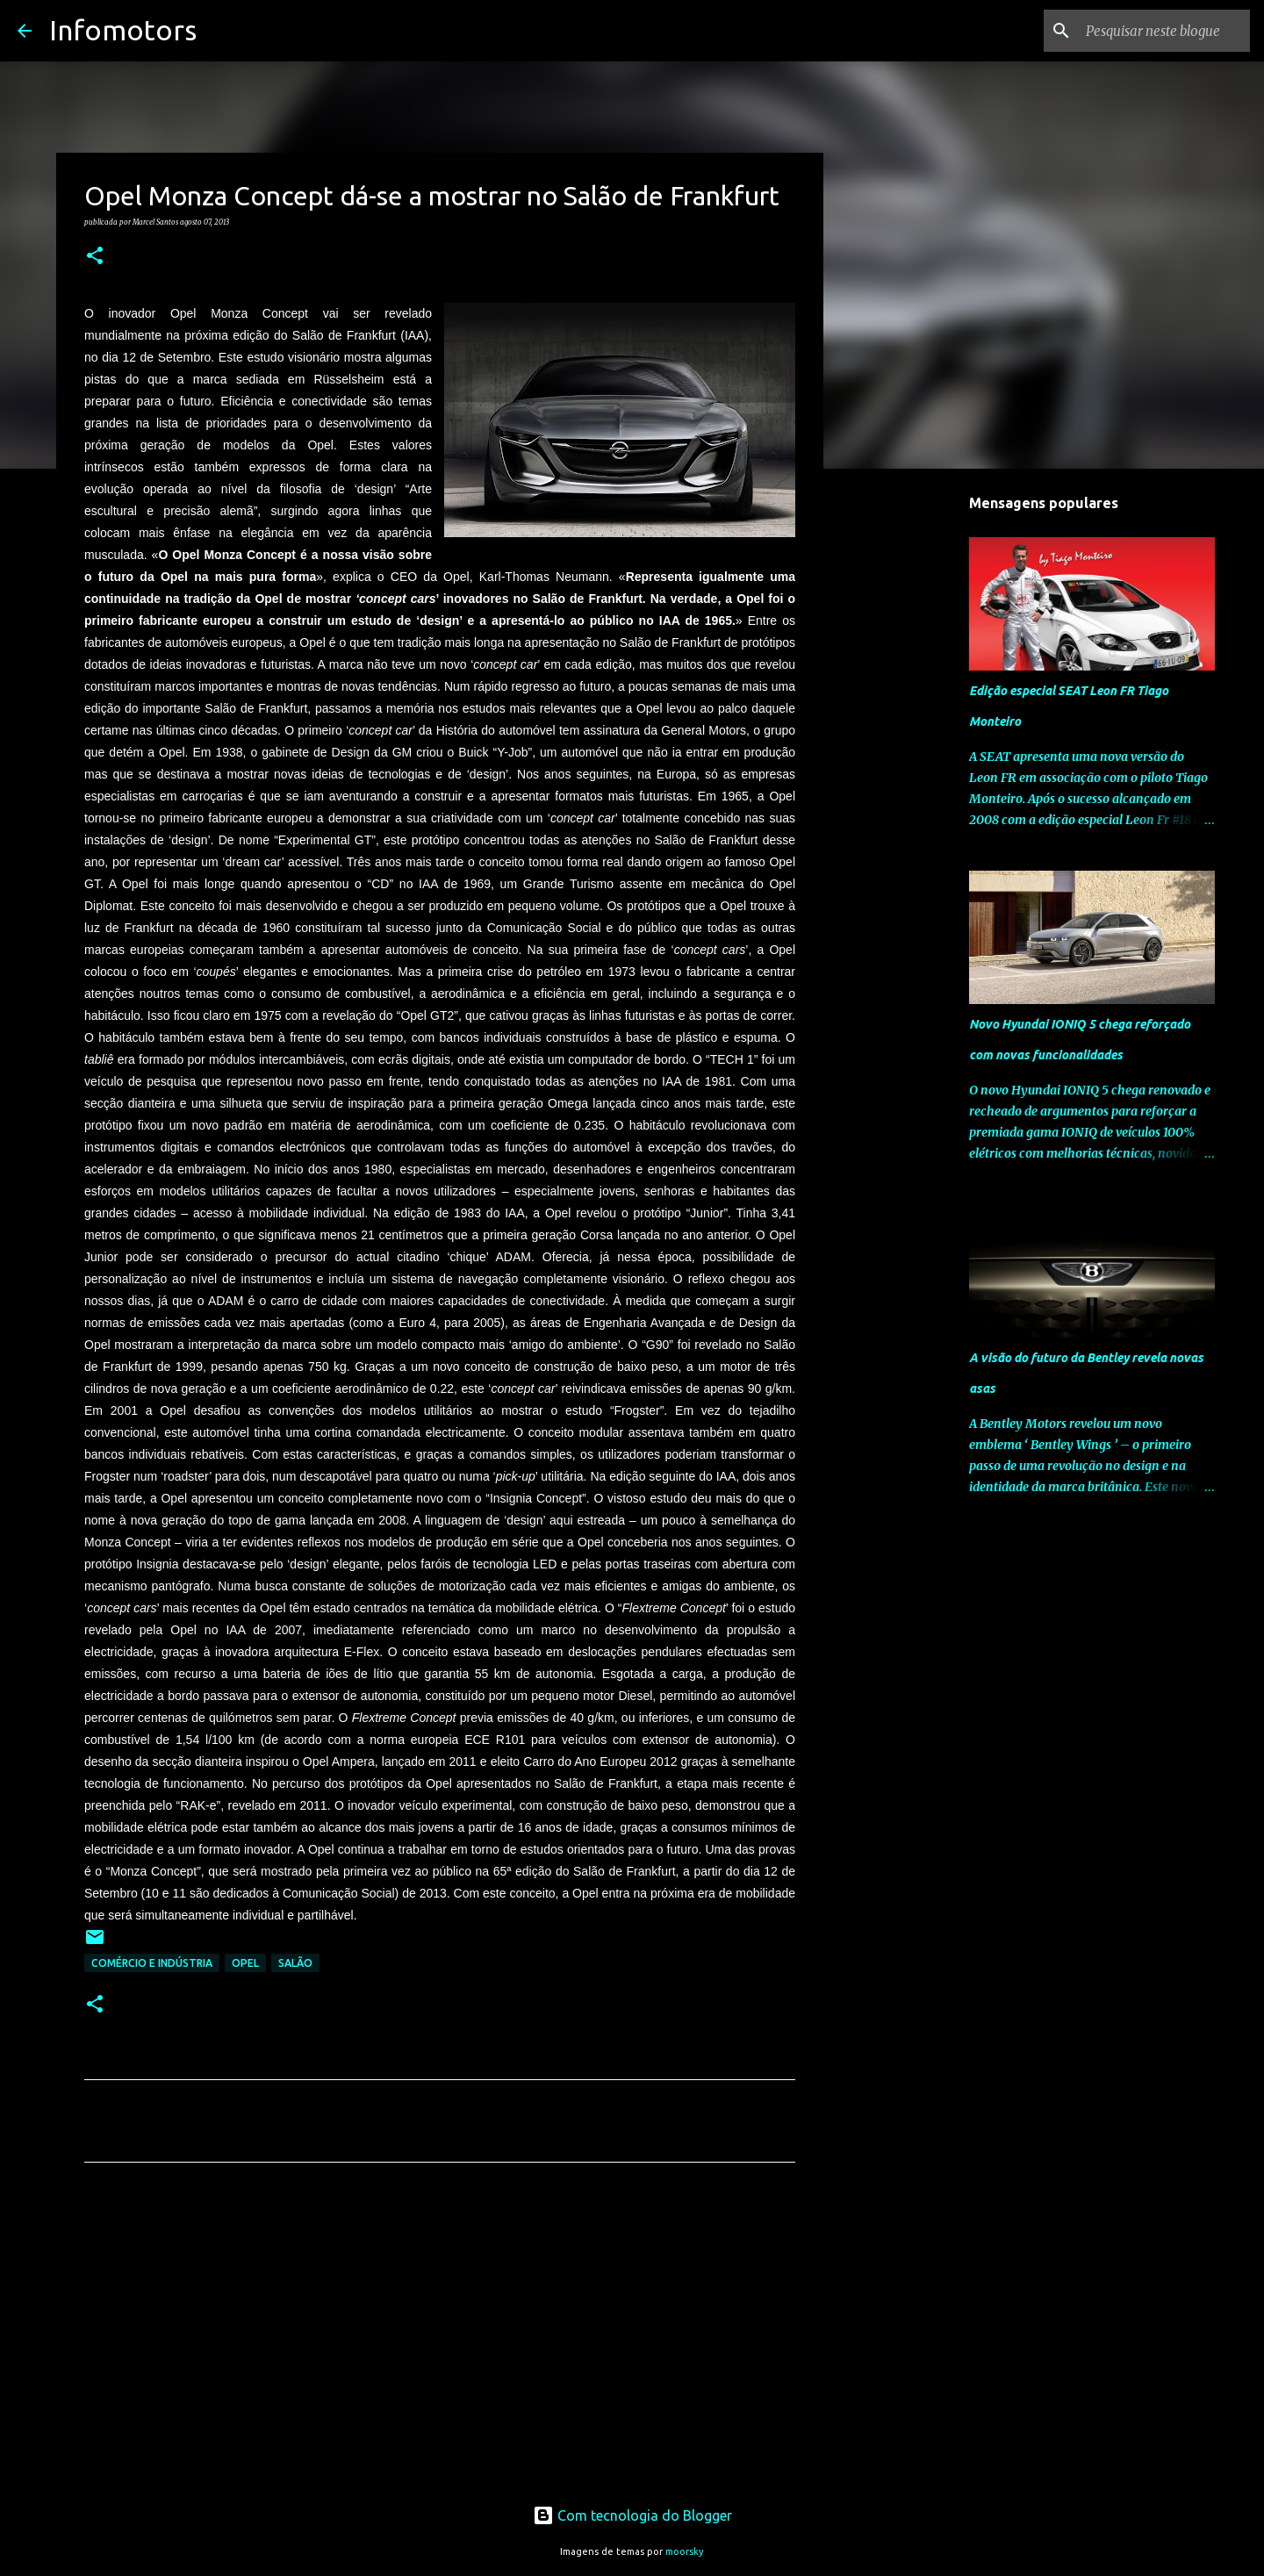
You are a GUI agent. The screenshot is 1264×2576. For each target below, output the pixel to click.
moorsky (684, 2551)
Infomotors (123, 30)
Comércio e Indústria (151, 1963)
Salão (295, 1963)
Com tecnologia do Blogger (632, 2515)
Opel (245, 1963)
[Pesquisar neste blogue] (1158, 31)
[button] (94, 256)
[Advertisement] (439, 2340)
